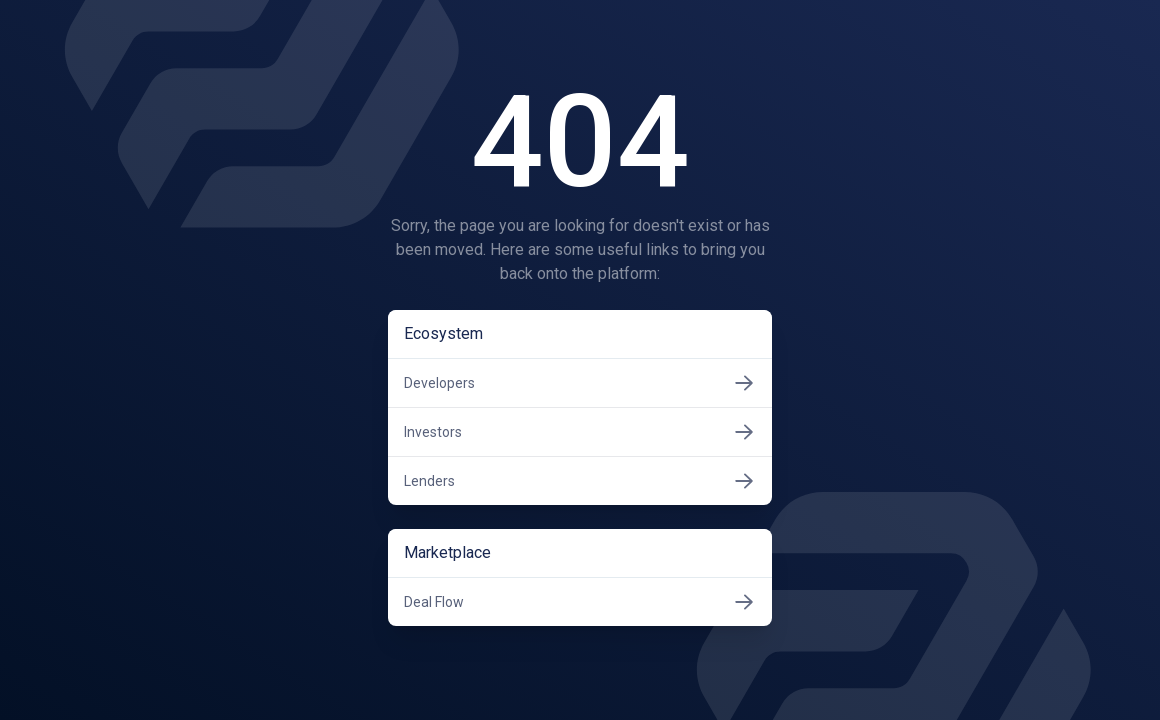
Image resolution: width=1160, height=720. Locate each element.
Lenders (580, 481)
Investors (580, 432)
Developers (580, 383)
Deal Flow (580, 602)
